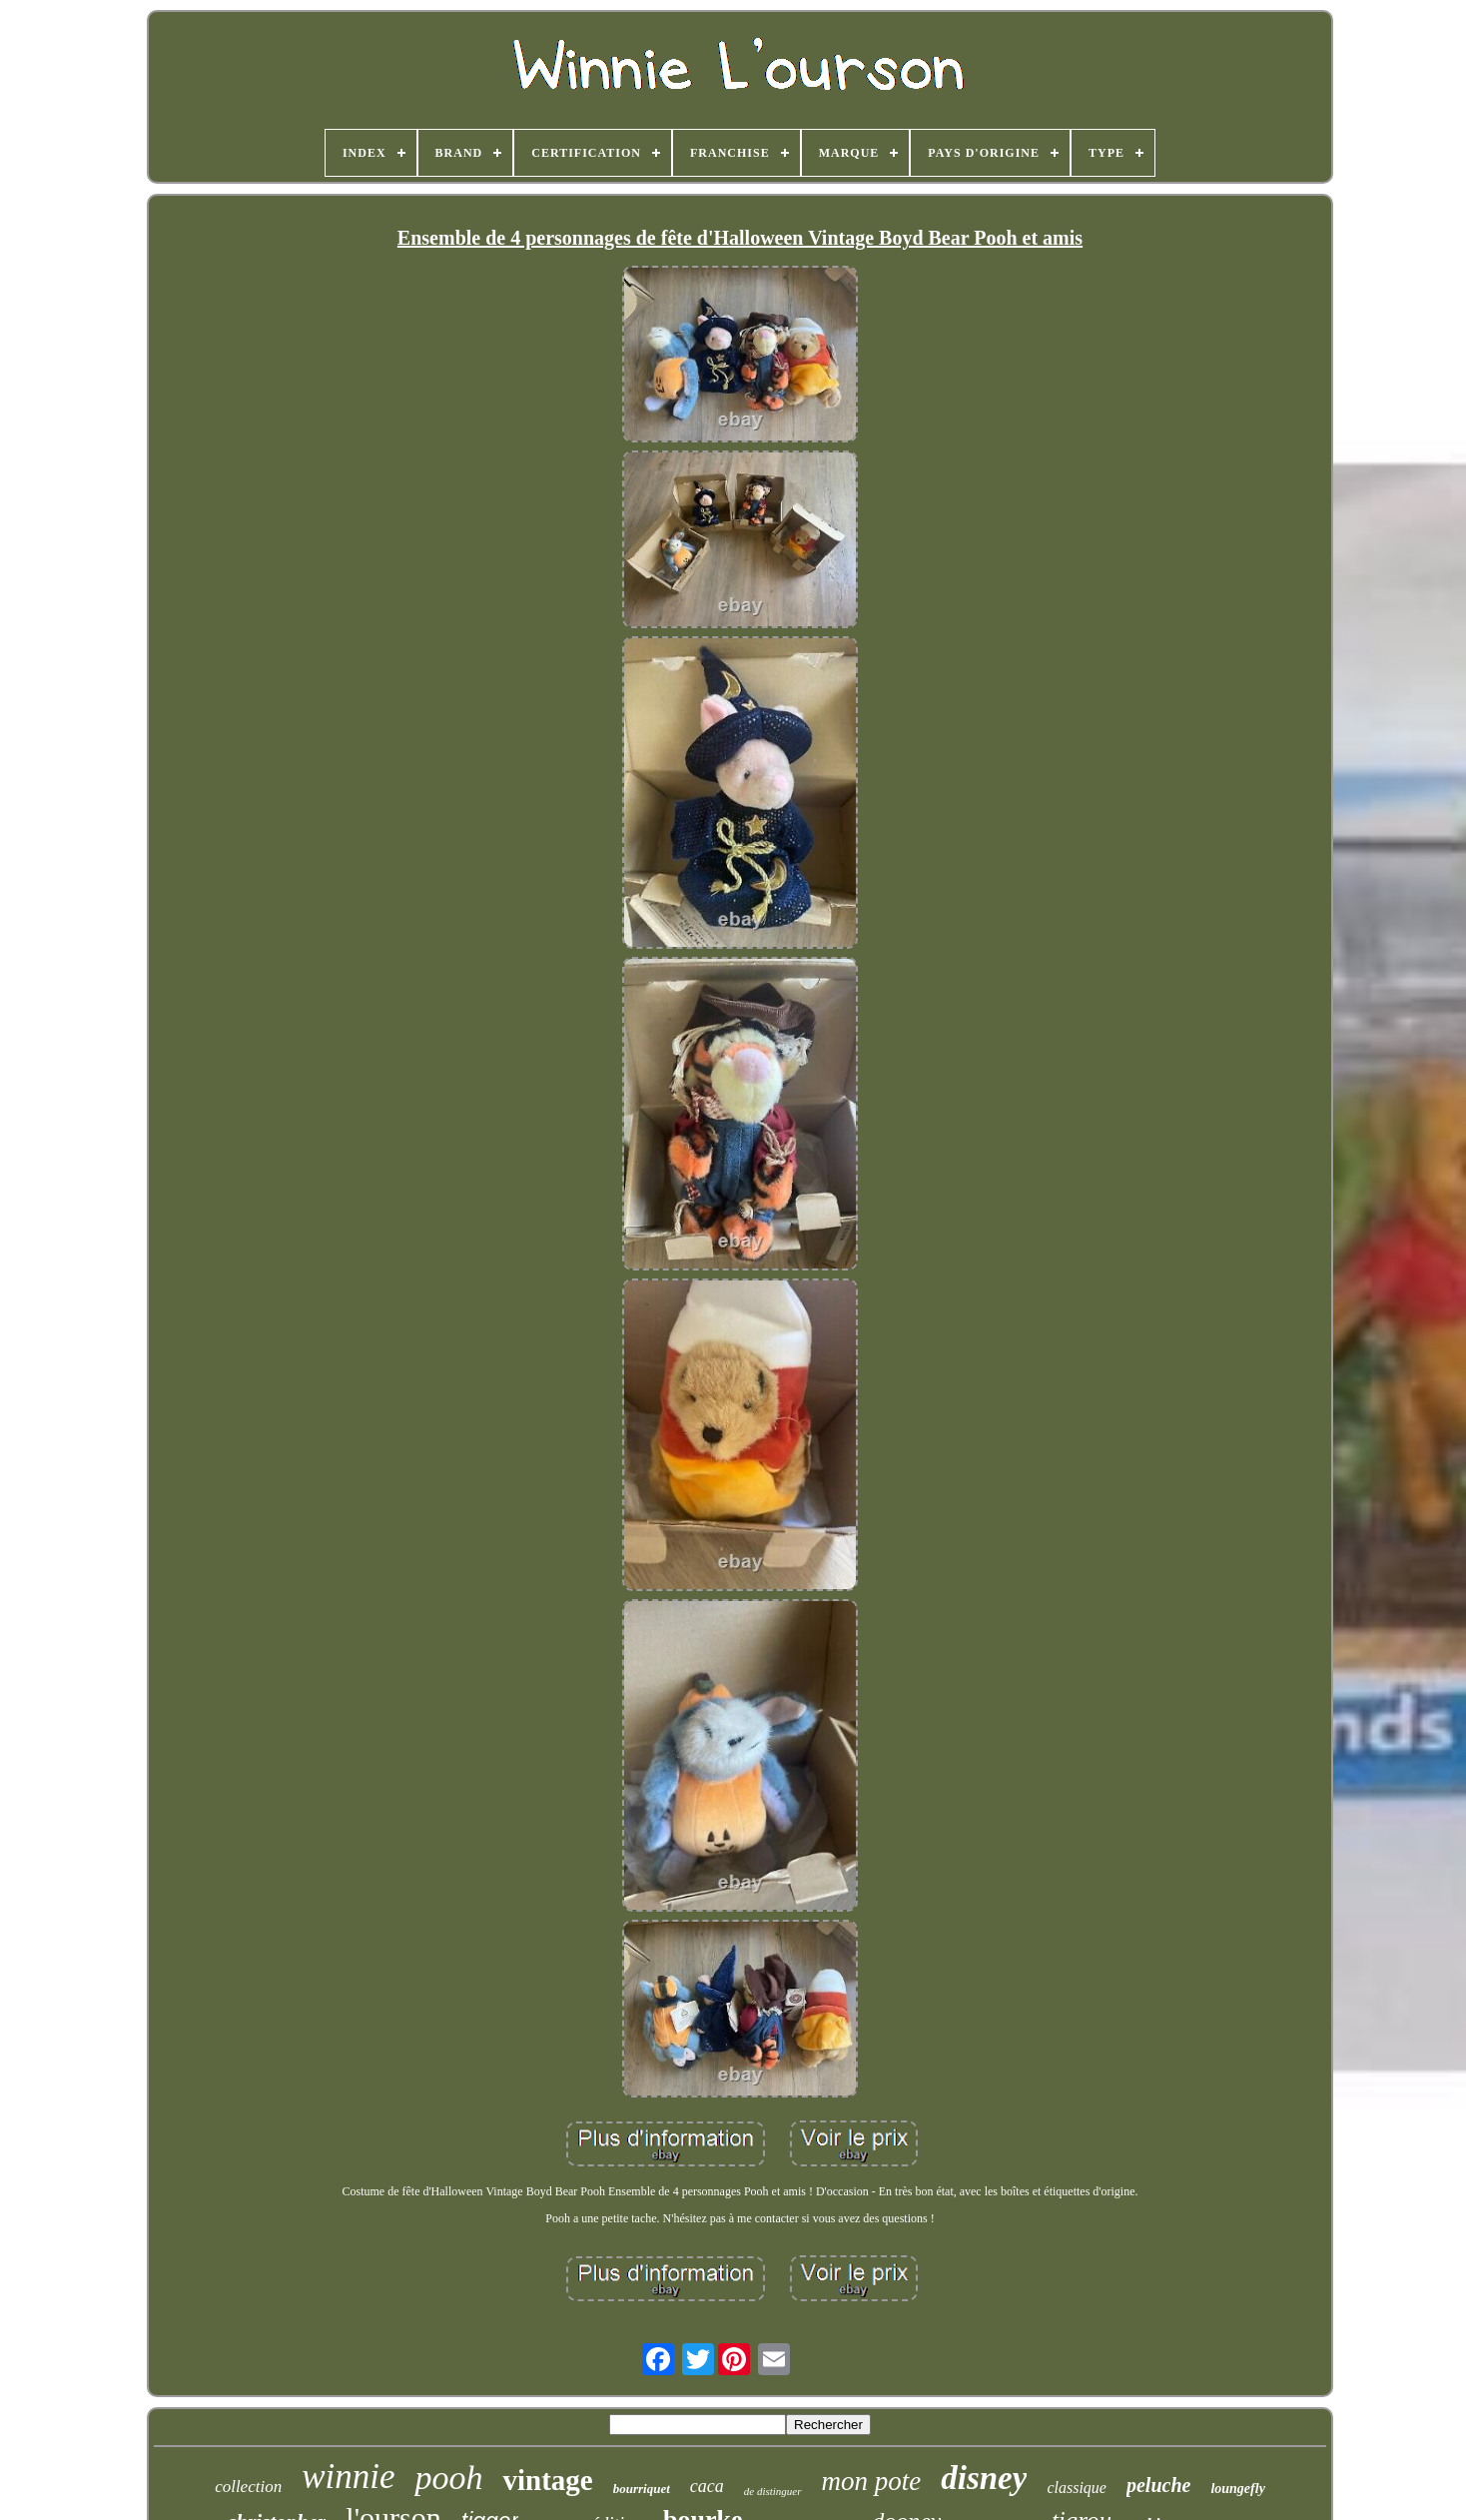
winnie (348, 2476)
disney (984, 2478)
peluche (1158, 2485)
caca (707, 2486)
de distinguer (773, 2491)
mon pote (872, 2481)
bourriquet (641, 2488)
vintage (547, 2480)
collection (248, 2486)
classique (1076, 2487)
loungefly (1237, 2488)
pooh (448, 2477)
